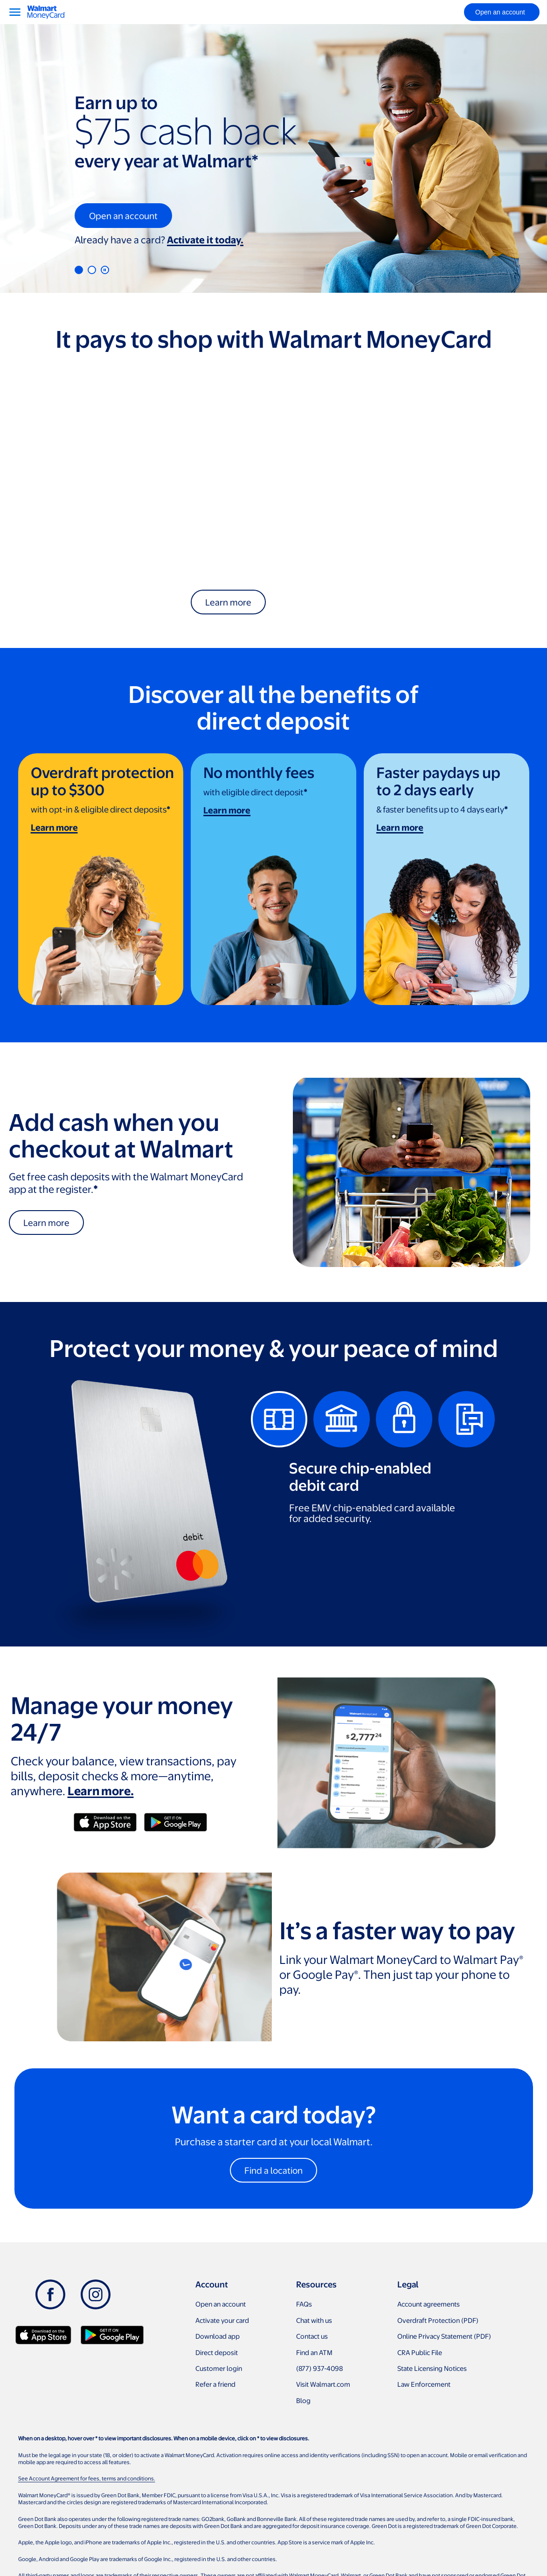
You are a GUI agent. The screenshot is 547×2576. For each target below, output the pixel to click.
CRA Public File (419, 2352)
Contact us (312, 2336)
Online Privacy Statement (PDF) (444, 2336)
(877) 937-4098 (319, 2368)
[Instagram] (96, 2294)
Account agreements (428, 2303)
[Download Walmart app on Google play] (112, 2335)
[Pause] (105, 270)
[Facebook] (50, 2294)
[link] (101, 879)
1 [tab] (79, 270)
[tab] (279, 1419)
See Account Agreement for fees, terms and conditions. (86, 2478)
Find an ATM (314, 2352)
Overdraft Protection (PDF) (437, 2320)
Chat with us (314, 2320)
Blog (303, 2400)
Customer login (218, 2368)
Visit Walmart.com (323, 2384)
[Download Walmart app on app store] (43, 2335)
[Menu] (14, 12)
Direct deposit (216, 2352)
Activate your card (222, 2320)
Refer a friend (215, 2384)
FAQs (304, 2303)
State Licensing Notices (432, 2368)
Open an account (220, 2303)
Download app (217, 2336)
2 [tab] (92, 270)
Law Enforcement (423, 2384)
